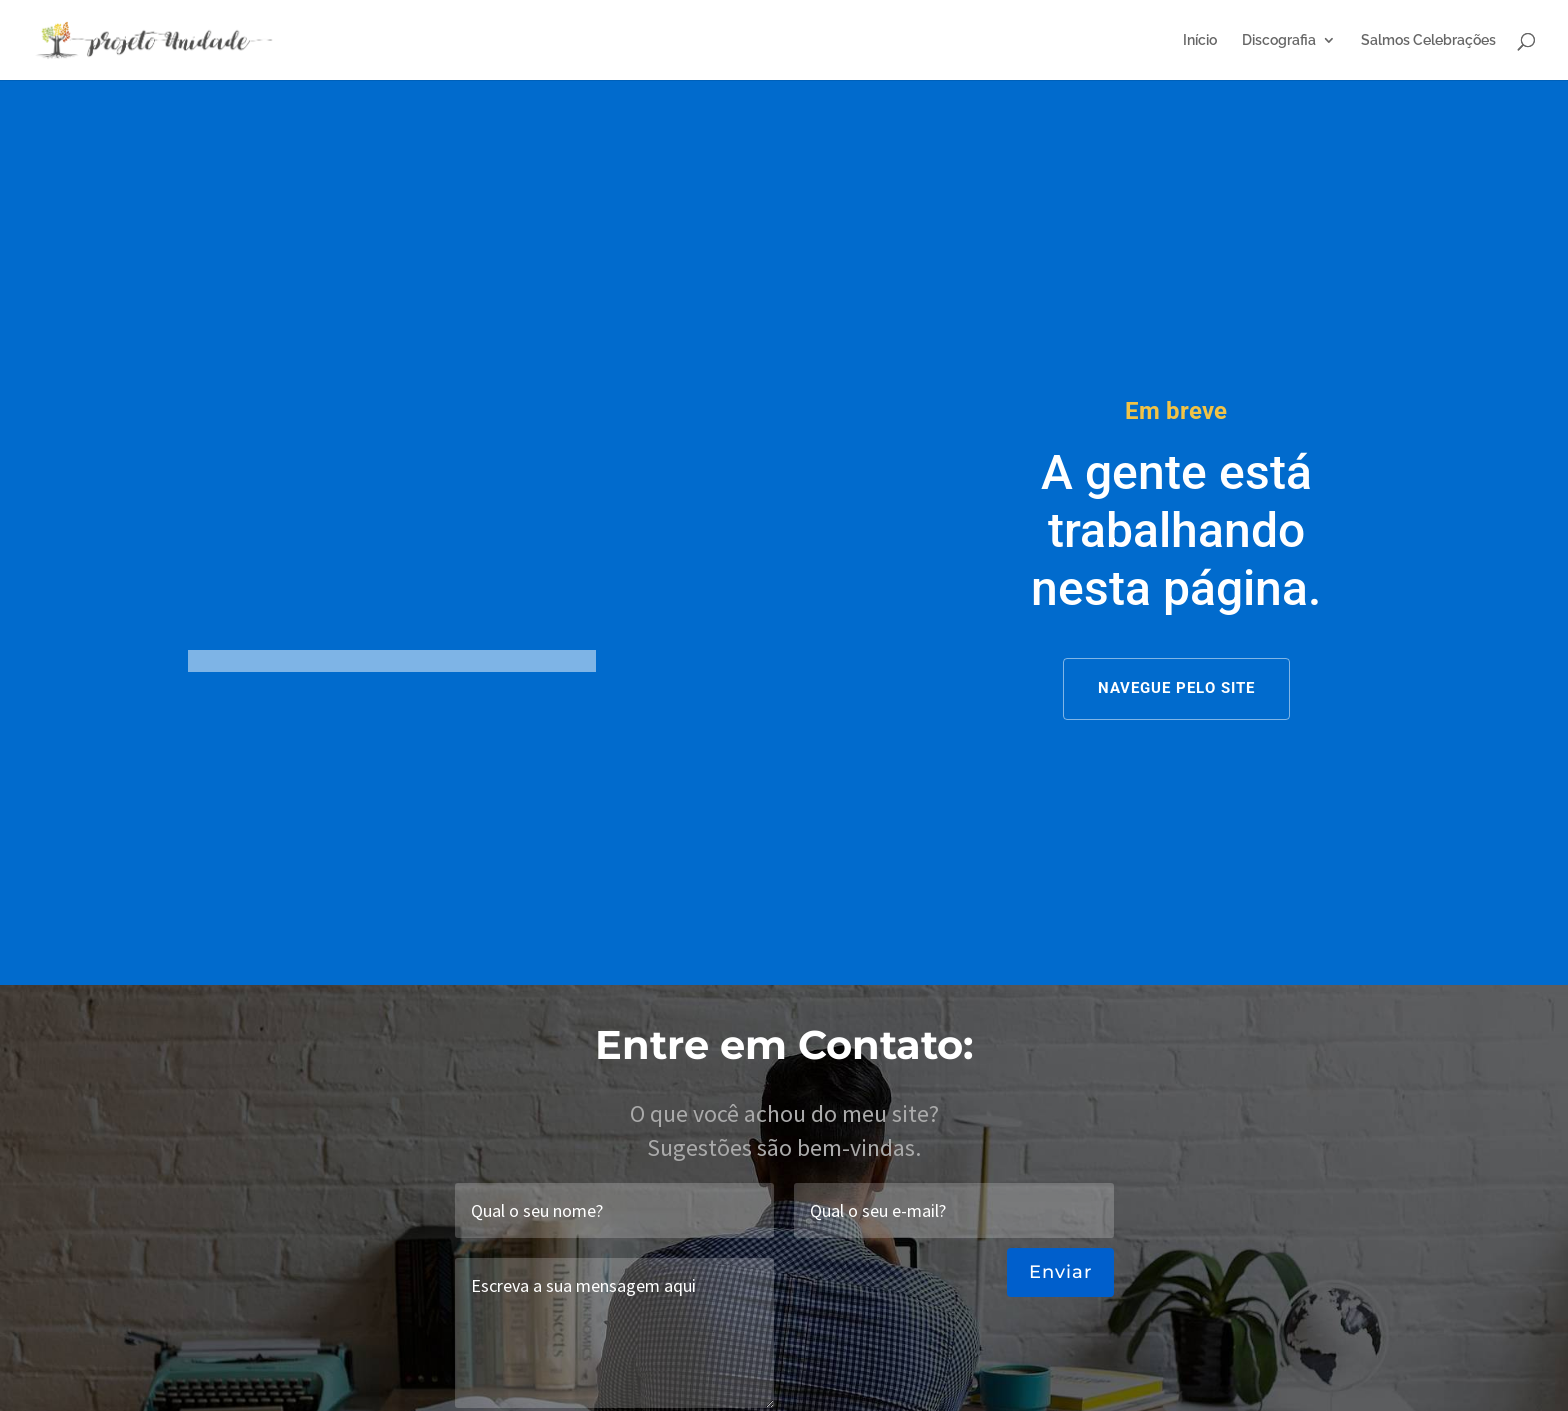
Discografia (1279, 40)
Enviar (1060, 1272)
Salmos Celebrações (1428, 40)
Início (1200, 40)
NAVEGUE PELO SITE (1176, 688)
